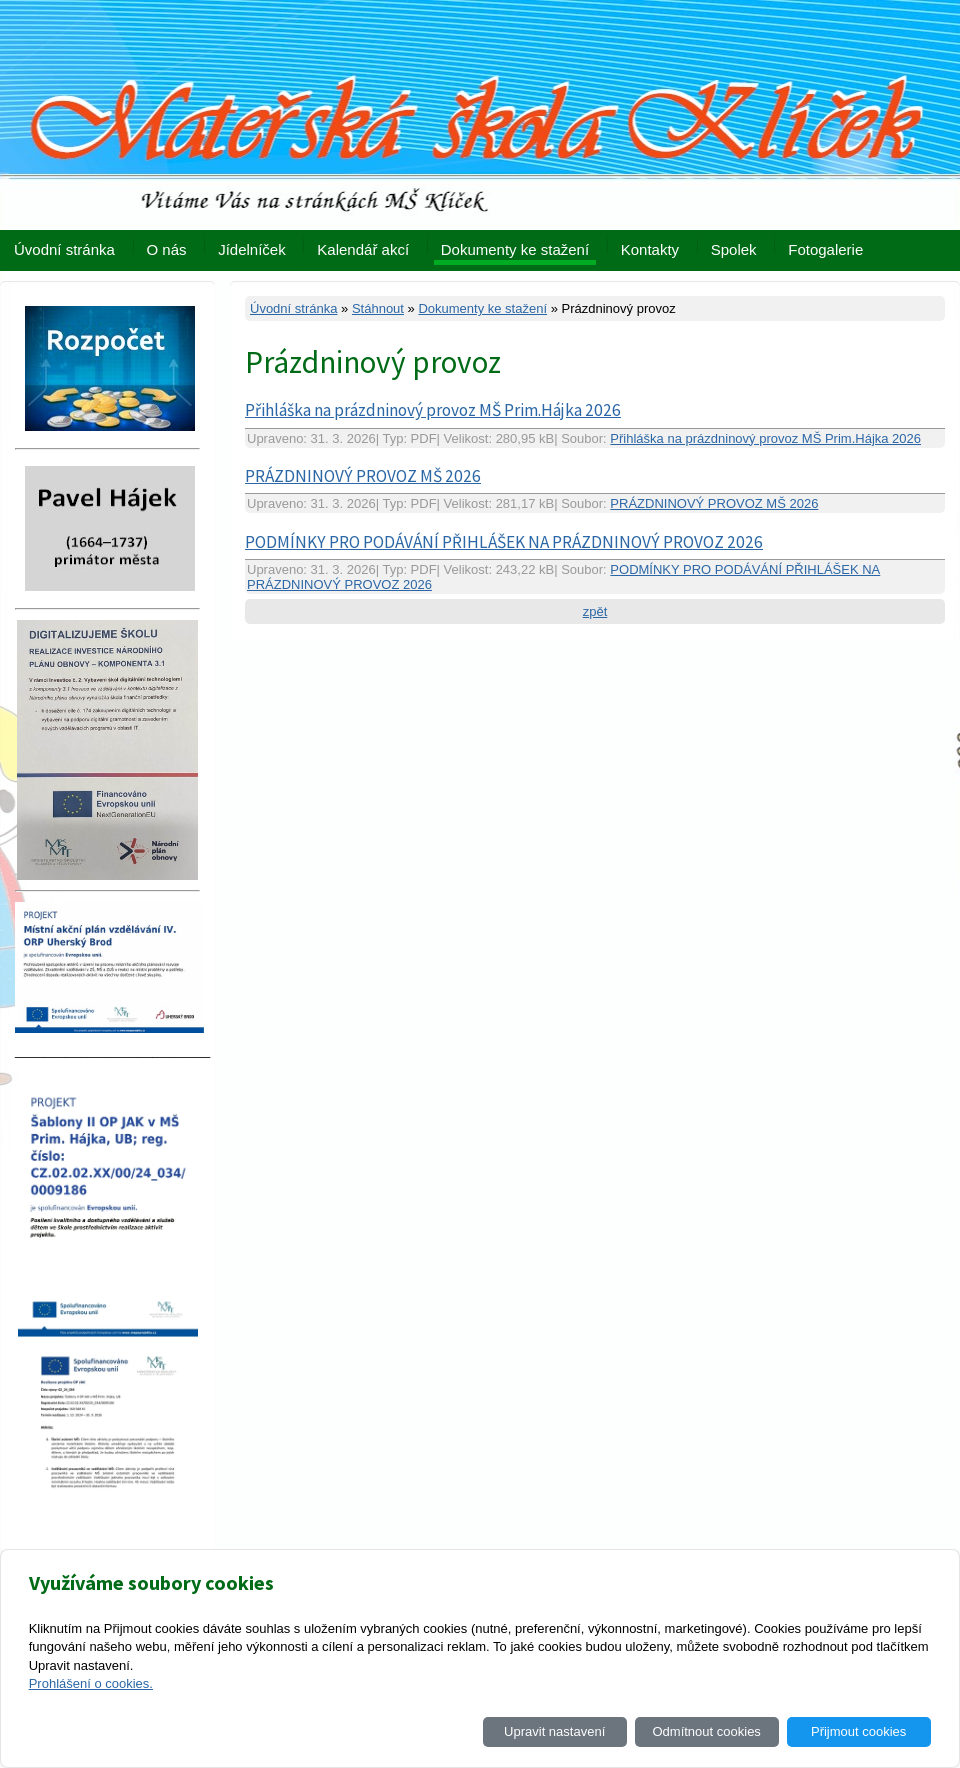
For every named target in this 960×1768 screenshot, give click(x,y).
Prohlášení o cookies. (91, 1683)
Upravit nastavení (554, 1731)
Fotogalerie (825, 249)
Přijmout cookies (858, 1731)
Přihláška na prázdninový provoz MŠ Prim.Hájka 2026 (433, 410)
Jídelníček (252, 249)
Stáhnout (378, 308)
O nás (167, 249)
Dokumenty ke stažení (515, 249)
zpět (595, 611)
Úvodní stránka (64, 249)
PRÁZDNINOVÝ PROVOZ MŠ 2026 (363, 476)
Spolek (734, 249)
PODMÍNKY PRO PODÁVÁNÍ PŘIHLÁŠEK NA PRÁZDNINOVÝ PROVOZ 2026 (504, 542)
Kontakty (650, 249)
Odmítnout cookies (706, 1731)
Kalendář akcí (363, 249)
